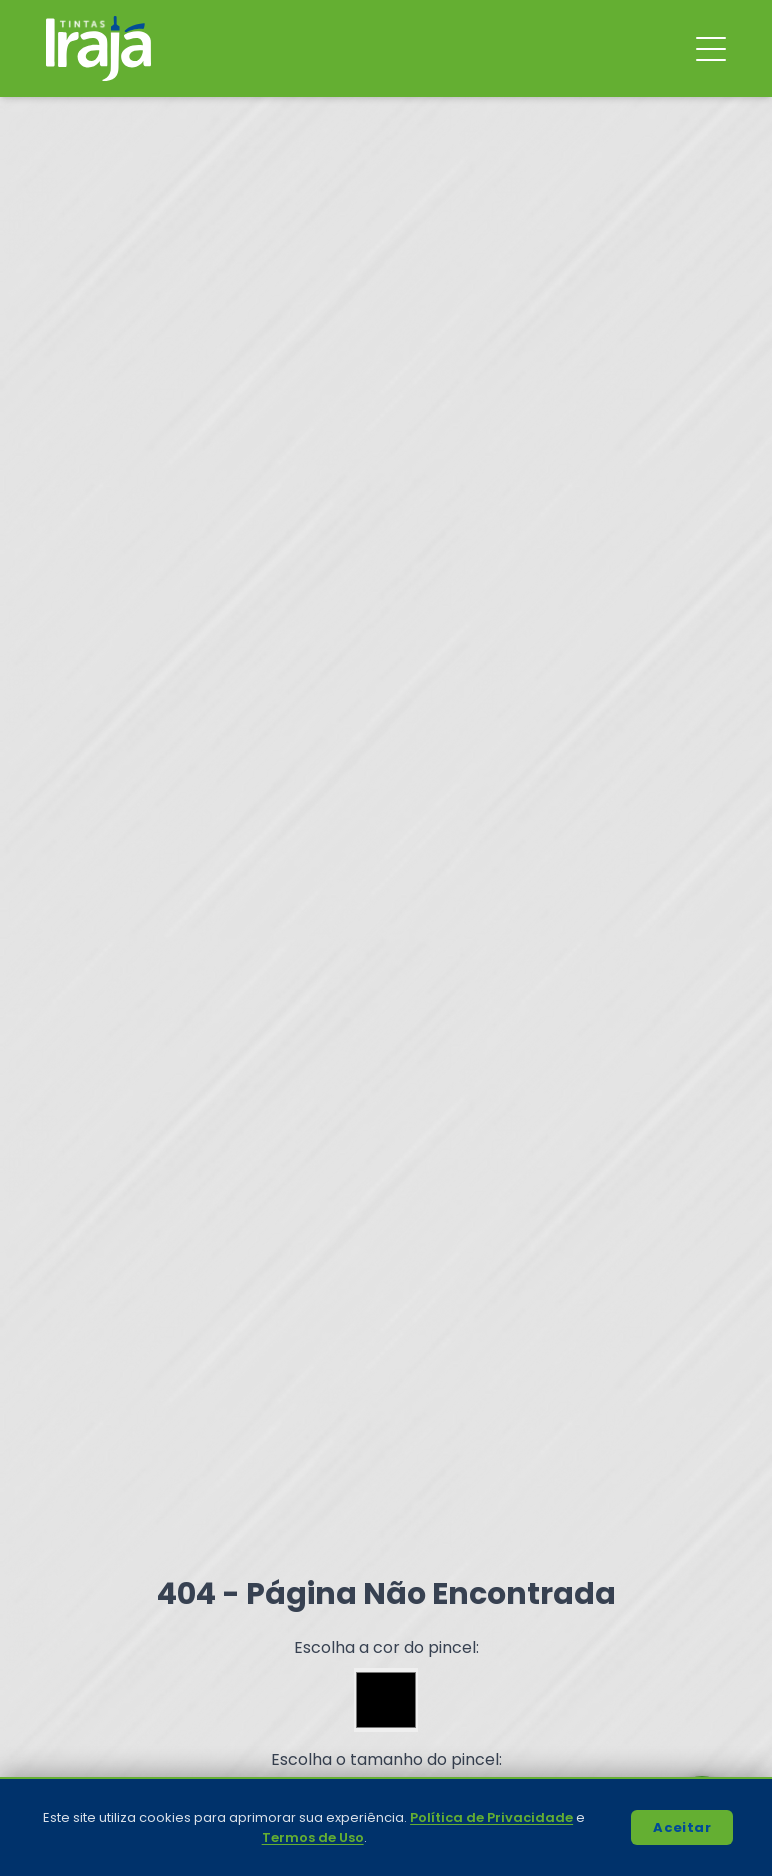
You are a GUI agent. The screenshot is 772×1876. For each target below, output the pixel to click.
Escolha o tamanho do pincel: (386, 1759)
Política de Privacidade (491, 1817)
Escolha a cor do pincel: (386, 1647)
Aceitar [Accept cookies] (682, 1827)
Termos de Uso (313, 1837)
